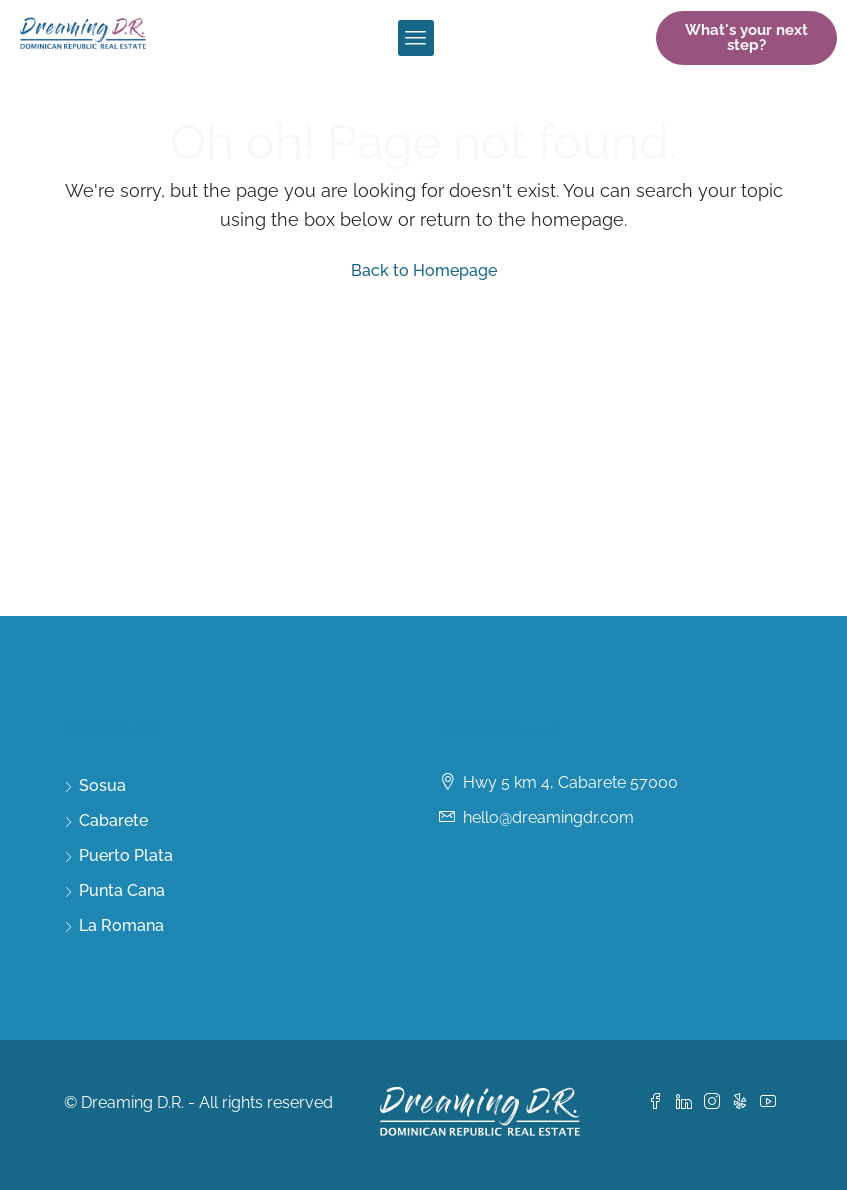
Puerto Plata (126, 855)
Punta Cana (122, 890)
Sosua (102, 785)
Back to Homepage (424, 270)
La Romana (121, 925)
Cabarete (113, 820)
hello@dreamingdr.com (548, 817)
